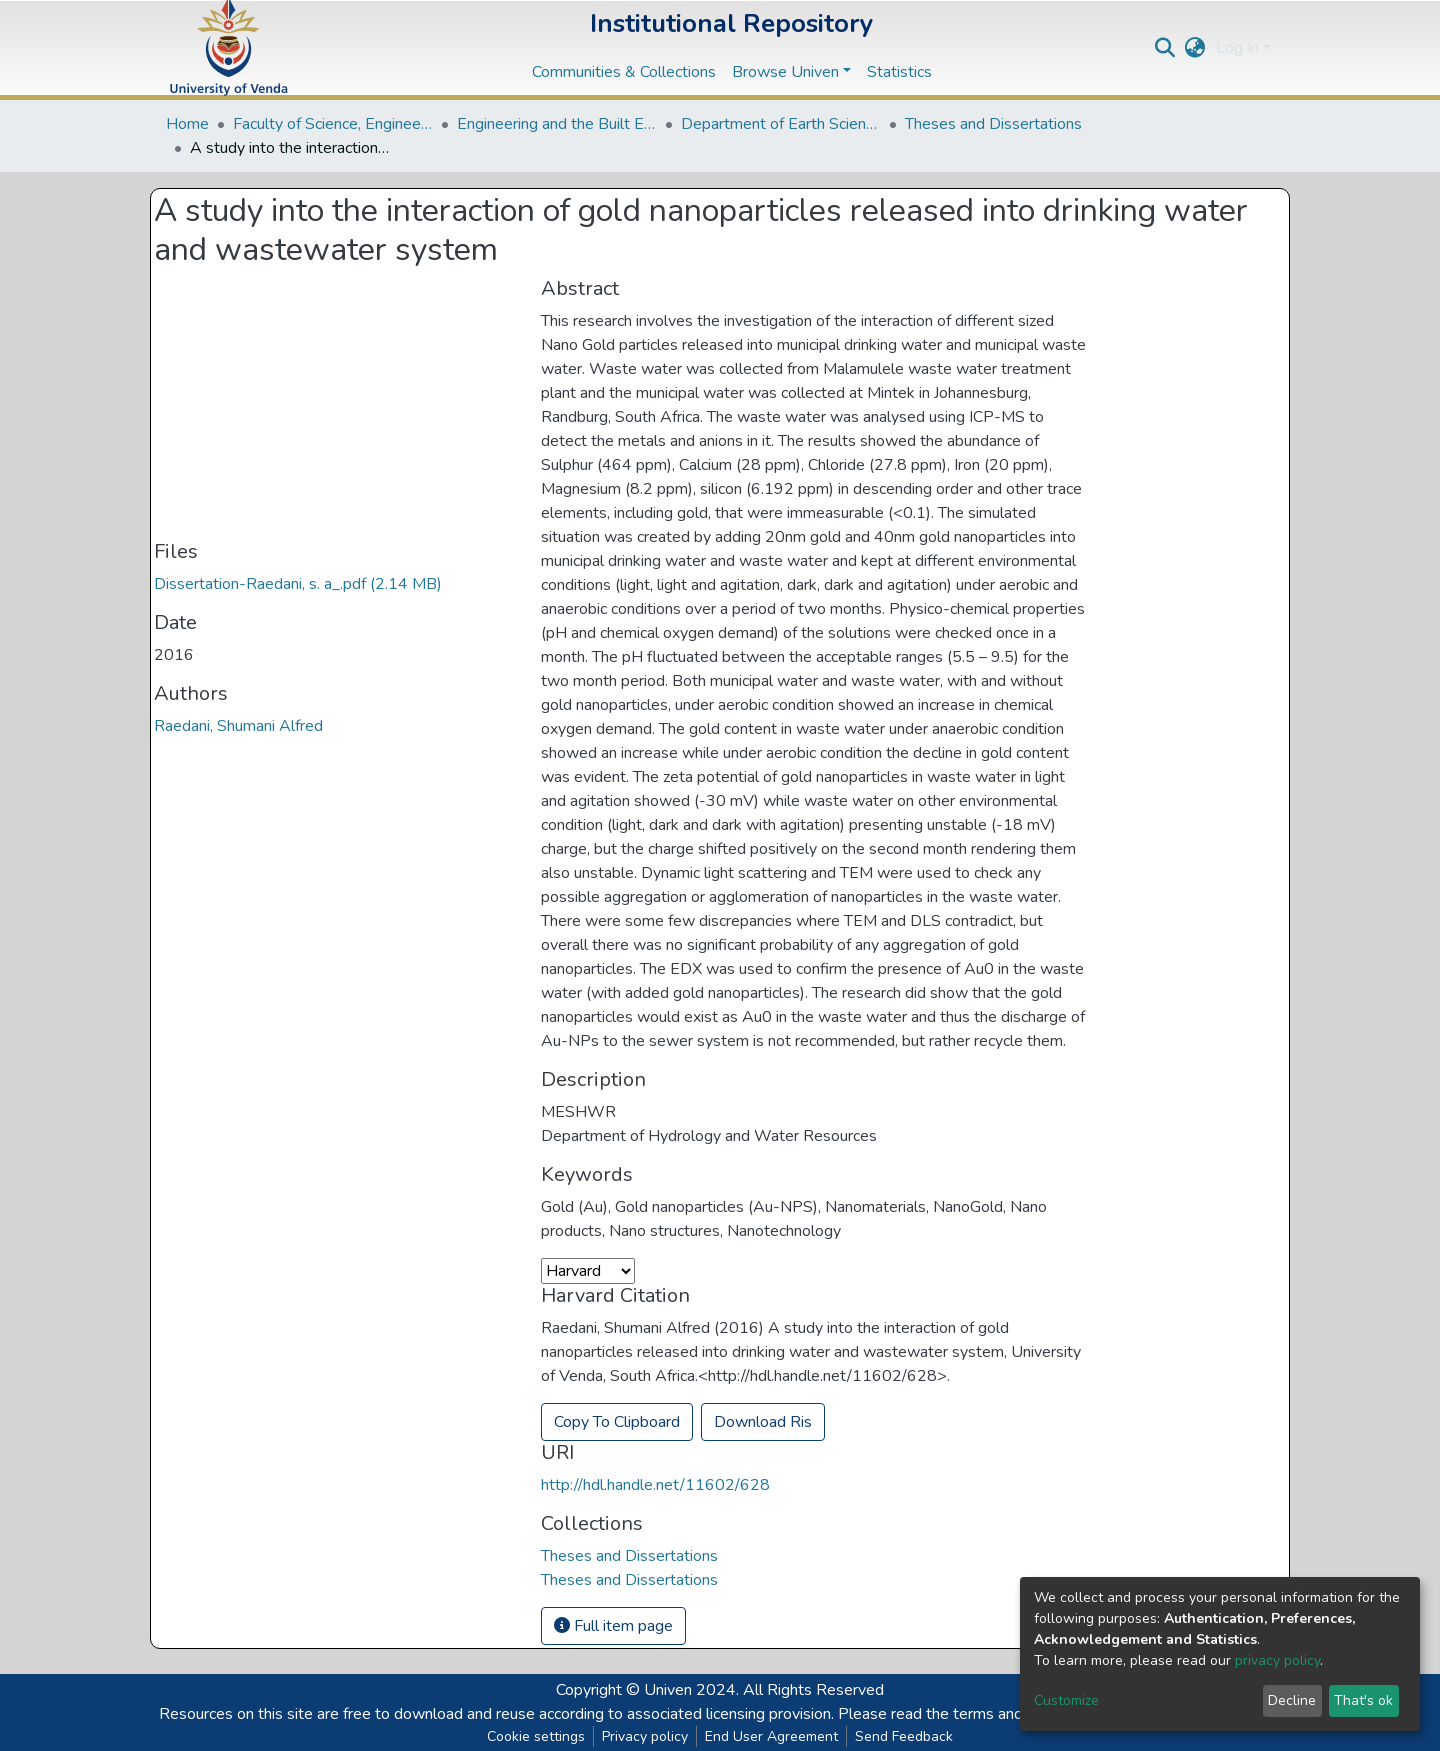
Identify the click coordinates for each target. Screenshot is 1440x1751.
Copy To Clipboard (617, 1422)
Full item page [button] (613, 1626)
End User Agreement (771, 1736)
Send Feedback (904, 1736)
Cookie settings (536, 1736)
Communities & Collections (624, 72)
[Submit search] (1165, 48)
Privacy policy (645, 1736)
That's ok (1363, 1700)
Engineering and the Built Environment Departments (557, 124)
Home (187, 124)
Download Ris (763, 1422)
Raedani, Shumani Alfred (238, 726)
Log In (1237, 48)
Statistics (899, 72)
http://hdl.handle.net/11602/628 (655, 1485)
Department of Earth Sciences (781, 124)
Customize (1066, 1700)
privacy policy (1277, 1660)
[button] (1195, 48)
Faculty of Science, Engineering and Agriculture (333, 124)
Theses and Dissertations (993, 124)
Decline (1292, 1700)
